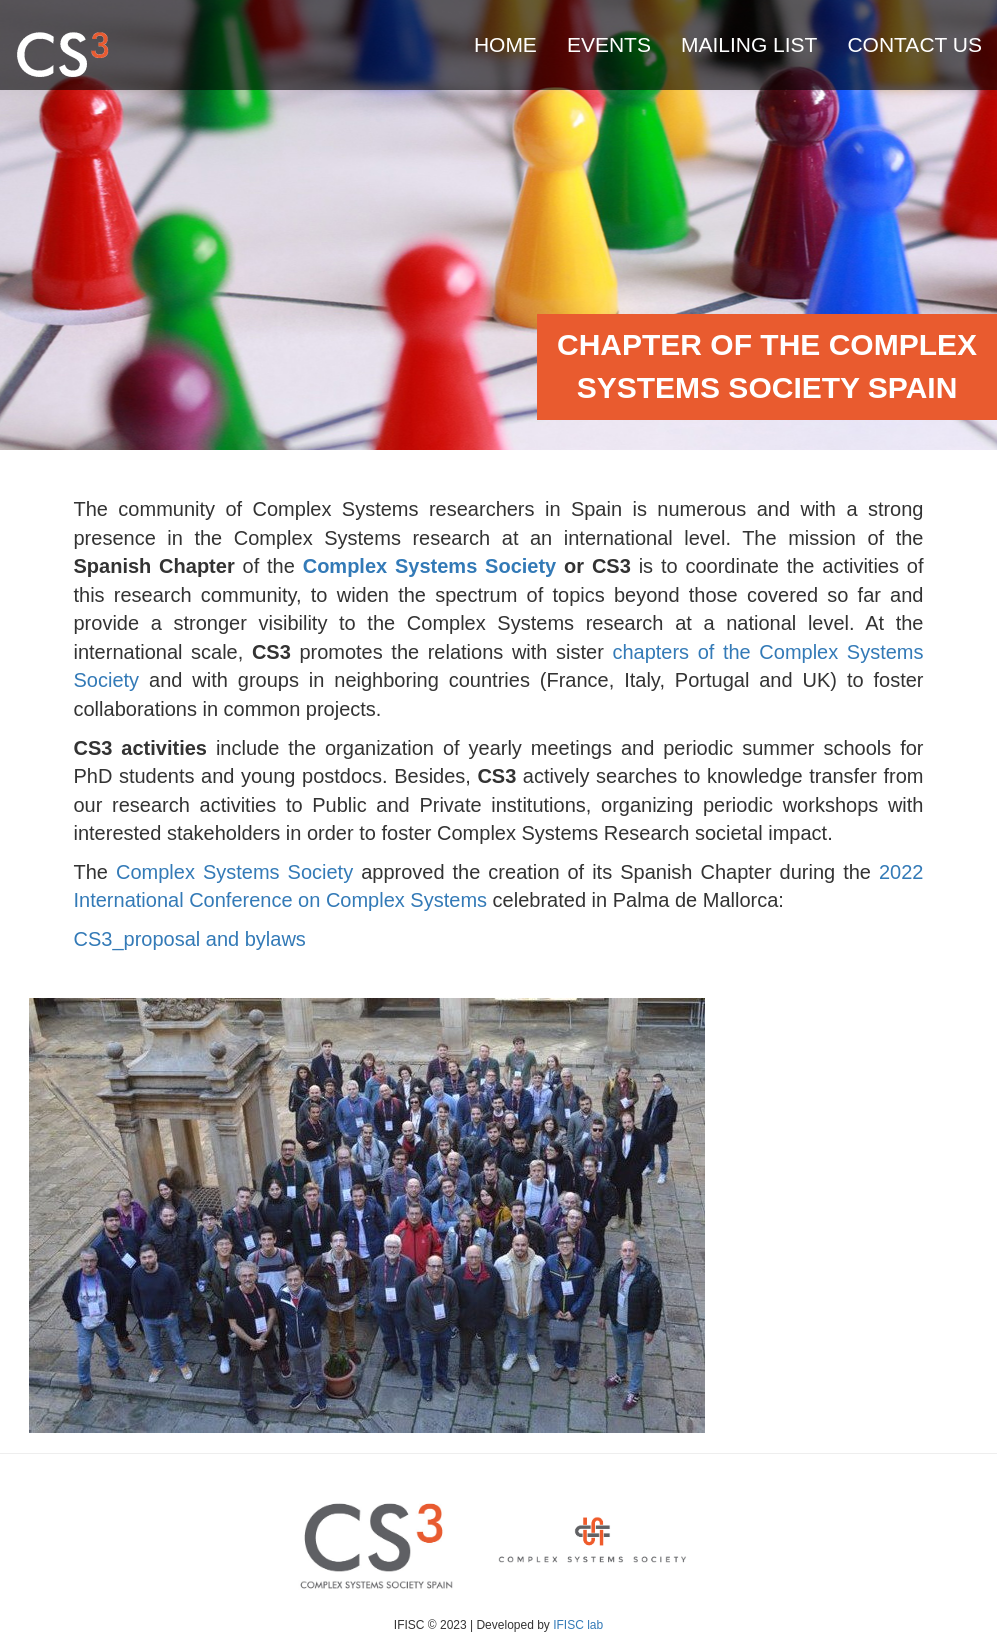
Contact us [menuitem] (914, 44)
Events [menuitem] (609, 44)
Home (505, 44)
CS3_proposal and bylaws (190, 939)
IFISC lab (578, 1625)
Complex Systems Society (234, 872)
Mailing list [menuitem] (749, 44)
